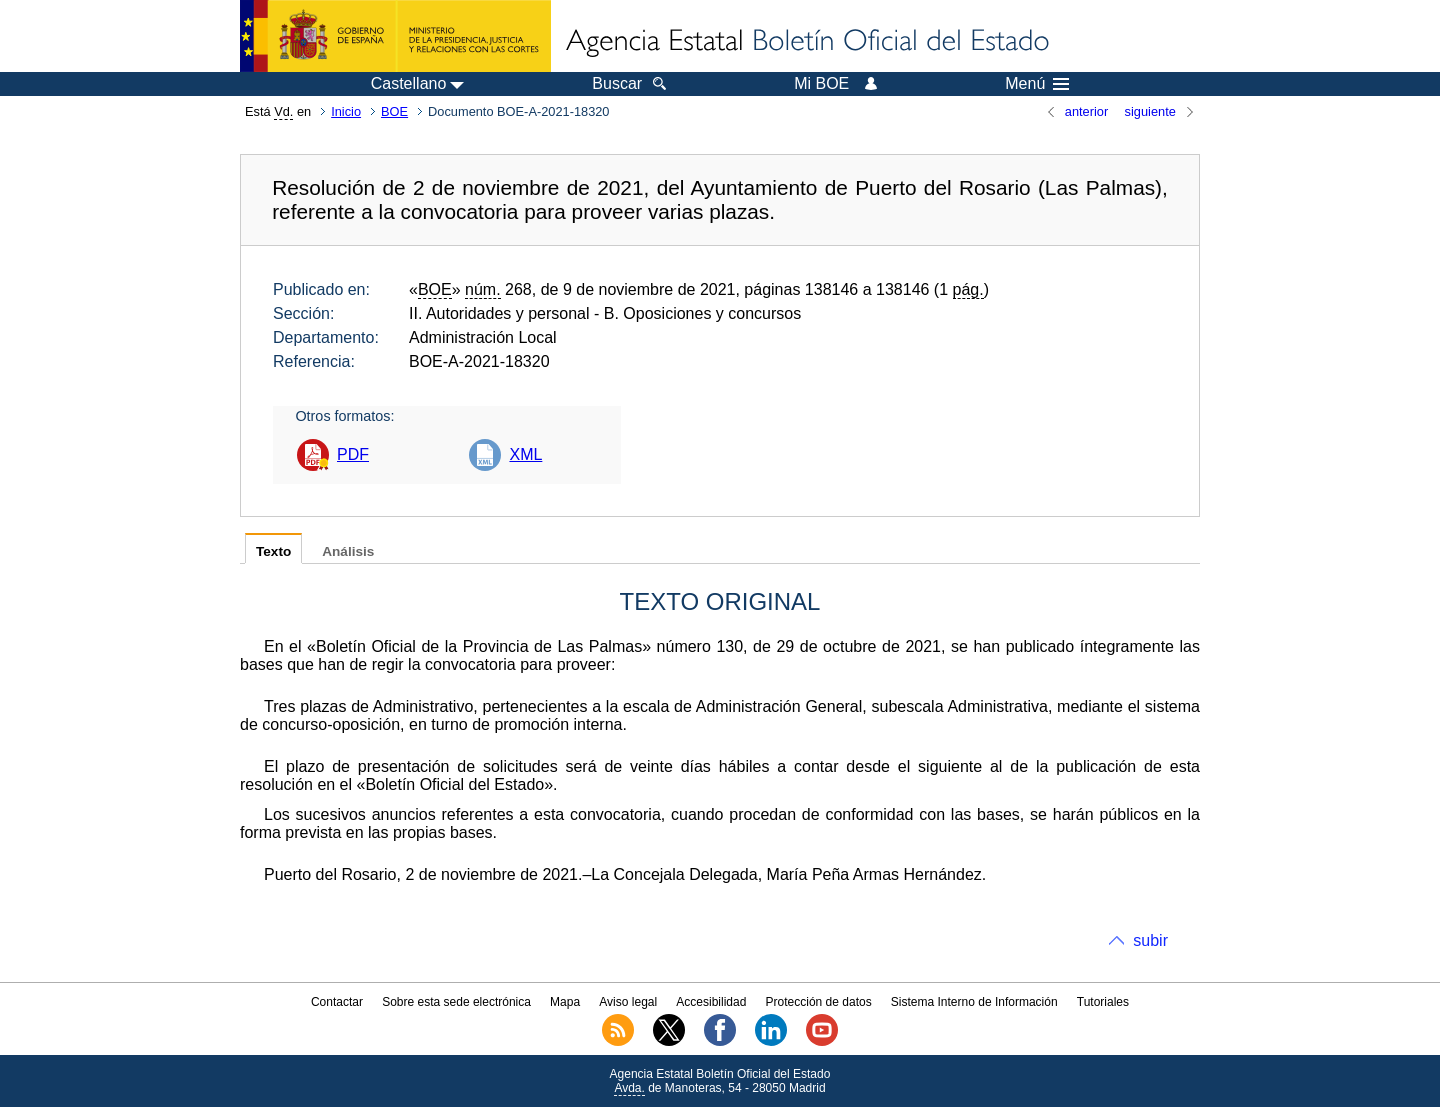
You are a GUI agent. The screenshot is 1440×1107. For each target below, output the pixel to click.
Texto (273, 551)
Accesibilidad (711, 1002)
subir (1150, 940)
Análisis (348, 551)
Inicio (346, 111)
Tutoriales (1103, 1002)
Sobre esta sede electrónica (456, 1002)
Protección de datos (819, 1002)
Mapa (565, 1002)
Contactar (337, 1002)
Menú (1037, 84)
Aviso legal (628, 1002)
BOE (394, 111)
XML (525, 454)
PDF (353, 454)
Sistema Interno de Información (974, 1002)
